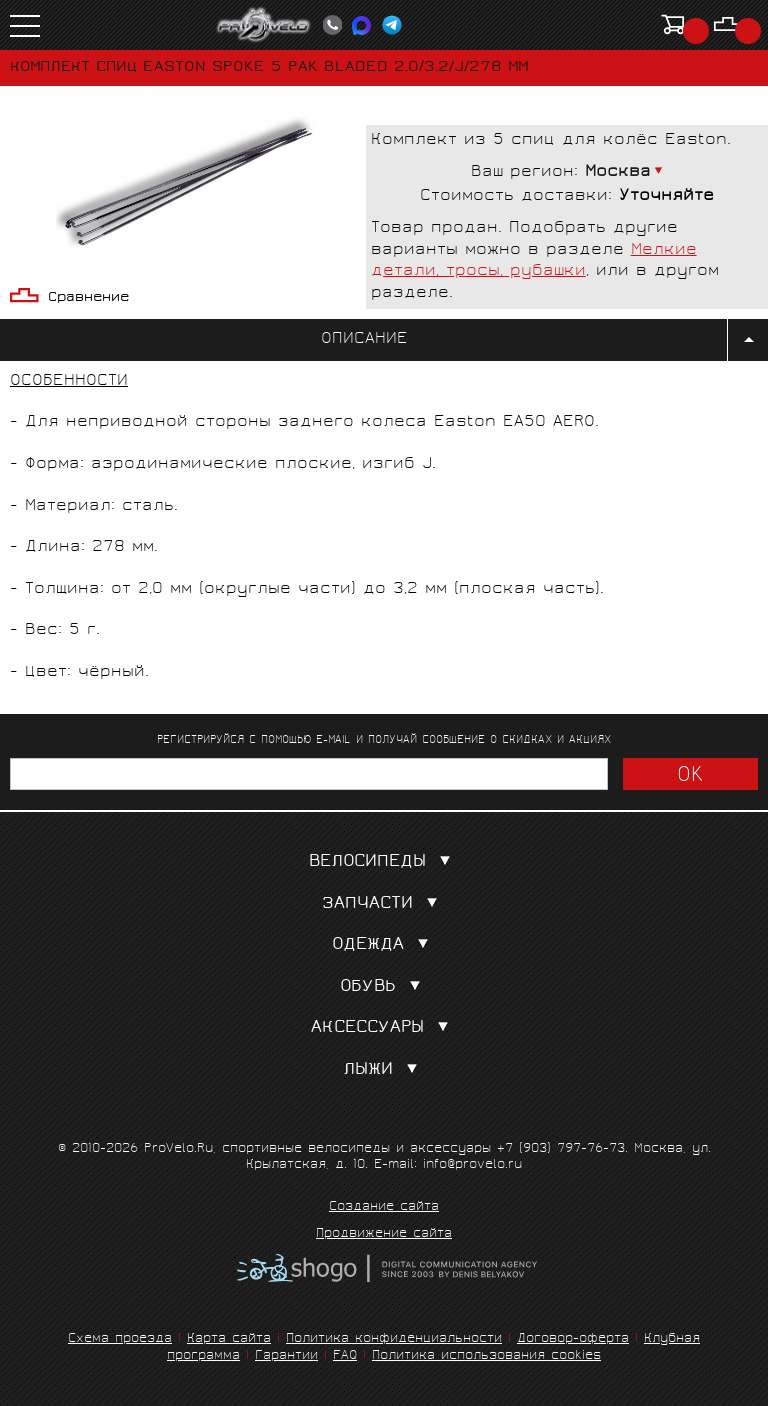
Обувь (384, 987)
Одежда (384, 945)
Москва (618, 172)
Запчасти (384, 904)
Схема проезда (120, 1339)
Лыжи (384, 1070)
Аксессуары (384, 1028)
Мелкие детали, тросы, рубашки (534, 261)
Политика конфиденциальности (394, 1339)
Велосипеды (384, 862)
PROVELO (264, 25)
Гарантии (286, 1356)
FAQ (345, 1356)
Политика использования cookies (486, 1356)
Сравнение (88, 298)
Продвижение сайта (384, 1235)
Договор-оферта (573, 1339)
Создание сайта (384, 1208)
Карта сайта (229, 1339)
